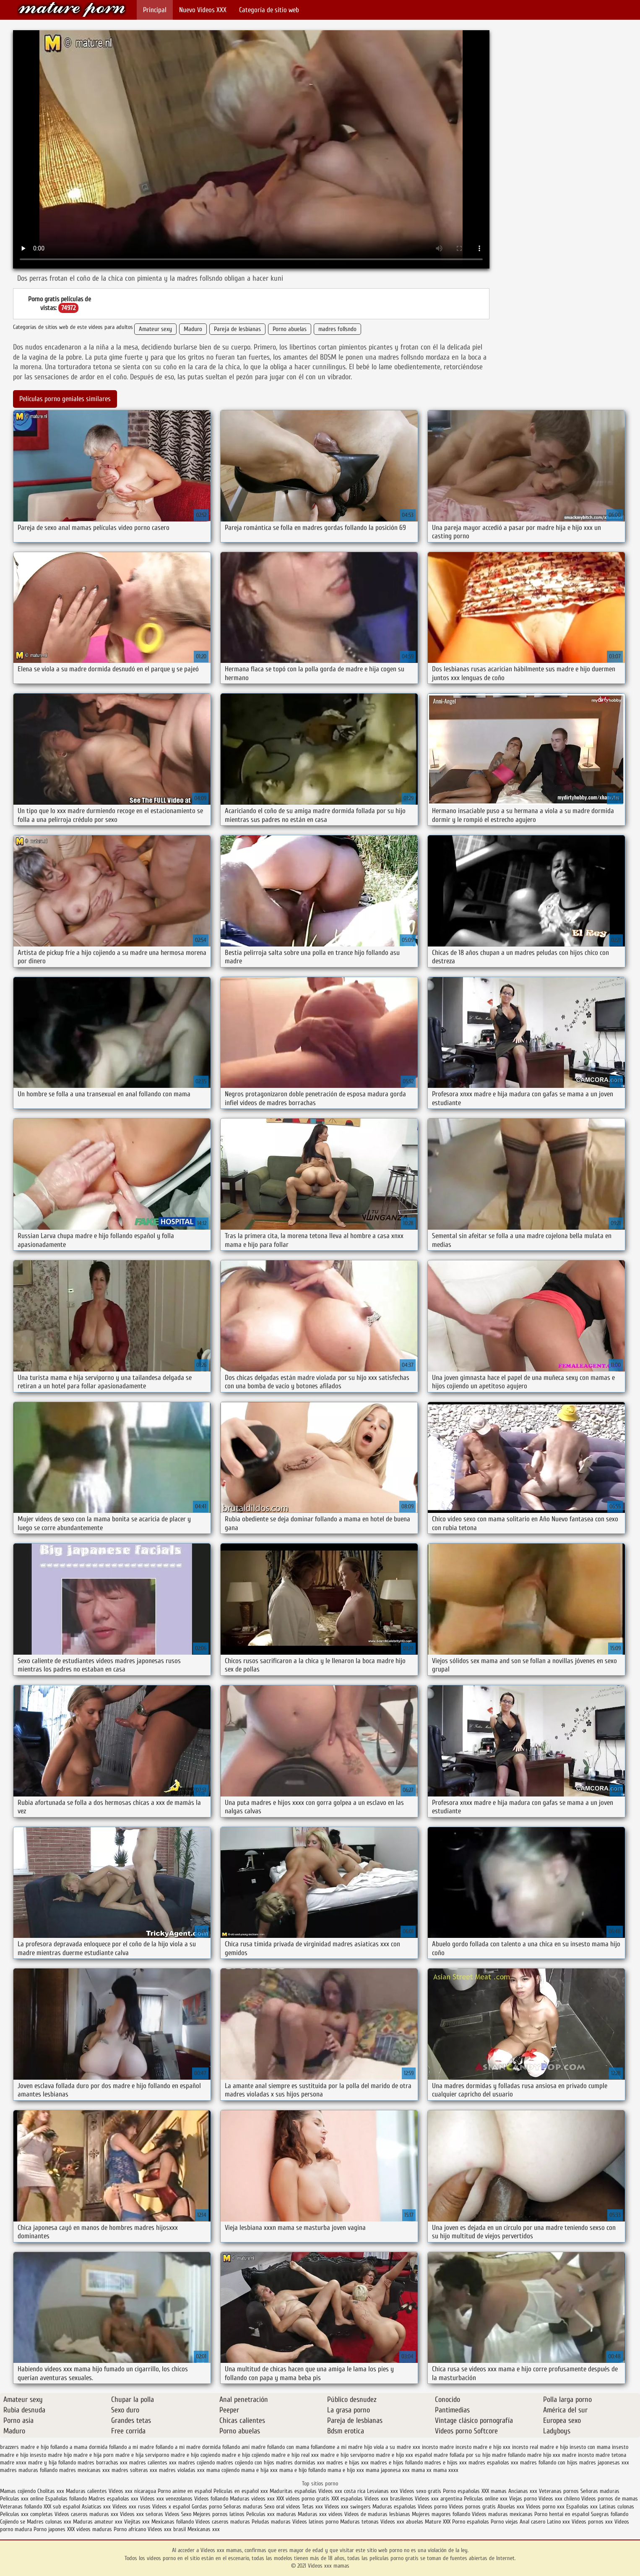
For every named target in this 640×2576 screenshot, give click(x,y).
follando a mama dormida (78, 2447)
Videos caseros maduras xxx (86, 2514)
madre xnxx (13, 2462)
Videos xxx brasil (167, 2529)
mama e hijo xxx (346, 2470)
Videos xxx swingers (348, 2506)
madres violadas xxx (182, 2470)
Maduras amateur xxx (97, 2521)
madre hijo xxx (543, 2455)
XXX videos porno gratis (303, 2498)
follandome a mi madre (336, 2447)
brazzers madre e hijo (24, 2447)
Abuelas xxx (510, 2506)
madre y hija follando (52, 2462)
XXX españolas (347, 2498)
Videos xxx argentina (439, 2498)
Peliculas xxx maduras (272, 2514)
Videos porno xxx (545, 2506)
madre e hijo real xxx (295, 2455)
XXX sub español (62, 2506)
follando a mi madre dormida (188, 2447)
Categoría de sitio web (269, 10)
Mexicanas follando (172, 2521)
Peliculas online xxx (486, 2498)
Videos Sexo (178, 2514)
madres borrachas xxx (102, 2462)
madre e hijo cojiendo (246, 2455)
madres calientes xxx (153, 2462)
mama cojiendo (222, 2470)
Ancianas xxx (522, 2491)
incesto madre (438, 2447)
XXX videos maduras (90, 2529)
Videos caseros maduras (222, 2521)
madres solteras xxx (134, 2470)
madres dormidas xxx (300, 2462)
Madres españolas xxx (114, 2498)
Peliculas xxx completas (26, 2514)
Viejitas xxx (137, 2521)
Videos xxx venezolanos (167, 2498)
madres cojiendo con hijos (245, 2462)
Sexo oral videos (283, 2506)
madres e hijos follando (396, 2462)
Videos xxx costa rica (341, 2491)
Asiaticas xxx (96, 2506)
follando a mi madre (131, 2447)
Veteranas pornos (559, 2491)
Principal (155, 10)
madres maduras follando (28, 2470)
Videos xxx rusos (131, 2506)
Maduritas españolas (293, 2491)
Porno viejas (504, 2521)
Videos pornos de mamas (609, 2498)
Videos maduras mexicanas (503, 2514)
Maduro (193, 329)
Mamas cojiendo (18, 2491)
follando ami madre (243, 2447)
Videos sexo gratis (420, 2491)
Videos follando (211, 2498)
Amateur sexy (155, 329)
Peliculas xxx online (22, 2498)
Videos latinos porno (315, 2521)
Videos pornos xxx (592, 2521)
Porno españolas (462, 2491)
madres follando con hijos (549, 2462)
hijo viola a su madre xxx (392, 2447)
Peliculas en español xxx (241, 2491)
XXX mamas (494, 2491)
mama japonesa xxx (388, 2470)
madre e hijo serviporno (347, 2455)
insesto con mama (590, 2447)
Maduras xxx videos (320, 2514)
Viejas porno (523, 2498)
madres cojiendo (196, 2462)
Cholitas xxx (50, 2491)
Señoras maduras (599, 2491)
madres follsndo (337, 329)
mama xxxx (445, 2470)
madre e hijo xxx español (404, 2455)
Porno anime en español (185, 2491)
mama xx (421, 2470)
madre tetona (611, 2455)
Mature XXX (437, 2521)
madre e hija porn (93, 2455)
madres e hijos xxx (445, 2462)
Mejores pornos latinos (219, 2514)
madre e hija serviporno (142, 2455)
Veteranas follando (21, 2506)
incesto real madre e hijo (540, 2447)
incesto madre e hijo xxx (482, 2447)
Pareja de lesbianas (237, 329)
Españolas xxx (582, 2506)
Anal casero (532, 2521)
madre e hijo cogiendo (195, 2455)
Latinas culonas (616, 2506)
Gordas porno (207, 2506)
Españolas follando (66, 2498)
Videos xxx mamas (71, 9)
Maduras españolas (394, 2506)
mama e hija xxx (259, 2470)
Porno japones (50, 2529)
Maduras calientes (86, 2491)
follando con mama (288, 2447)
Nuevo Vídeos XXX (202, 10)
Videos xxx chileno (560, 2498)
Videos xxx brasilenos (389, 2498)
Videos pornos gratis (472, 2506)
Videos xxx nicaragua (132, 2491)
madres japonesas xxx (604, 2462)
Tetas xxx (312, 2506)
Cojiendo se (12, 2521)
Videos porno (432, 2506)
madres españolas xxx (493, 2462)
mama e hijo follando (302, 2470)
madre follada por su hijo (462, 2455)
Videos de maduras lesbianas (378, 2514)
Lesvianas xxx (382, 2491)
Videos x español (171, 2506)
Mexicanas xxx (203, 2529)
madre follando (509, 2455)
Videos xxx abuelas (402, 2521)
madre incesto (578, 2455)
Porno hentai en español (561, 2514)
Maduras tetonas (359, 2521)
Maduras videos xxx (252, 2498)
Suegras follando (609, 2514)
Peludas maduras (271, 2521)
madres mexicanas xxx (84, 2470)
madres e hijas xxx (347, 2462)
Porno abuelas (290, 329)
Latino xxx (559, 2521)
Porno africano (130, 2529)
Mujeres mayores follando (442, 2514)
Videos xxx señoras (142, 2514)
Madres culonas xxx (49, 2521)
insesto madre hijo (51, 2455)
